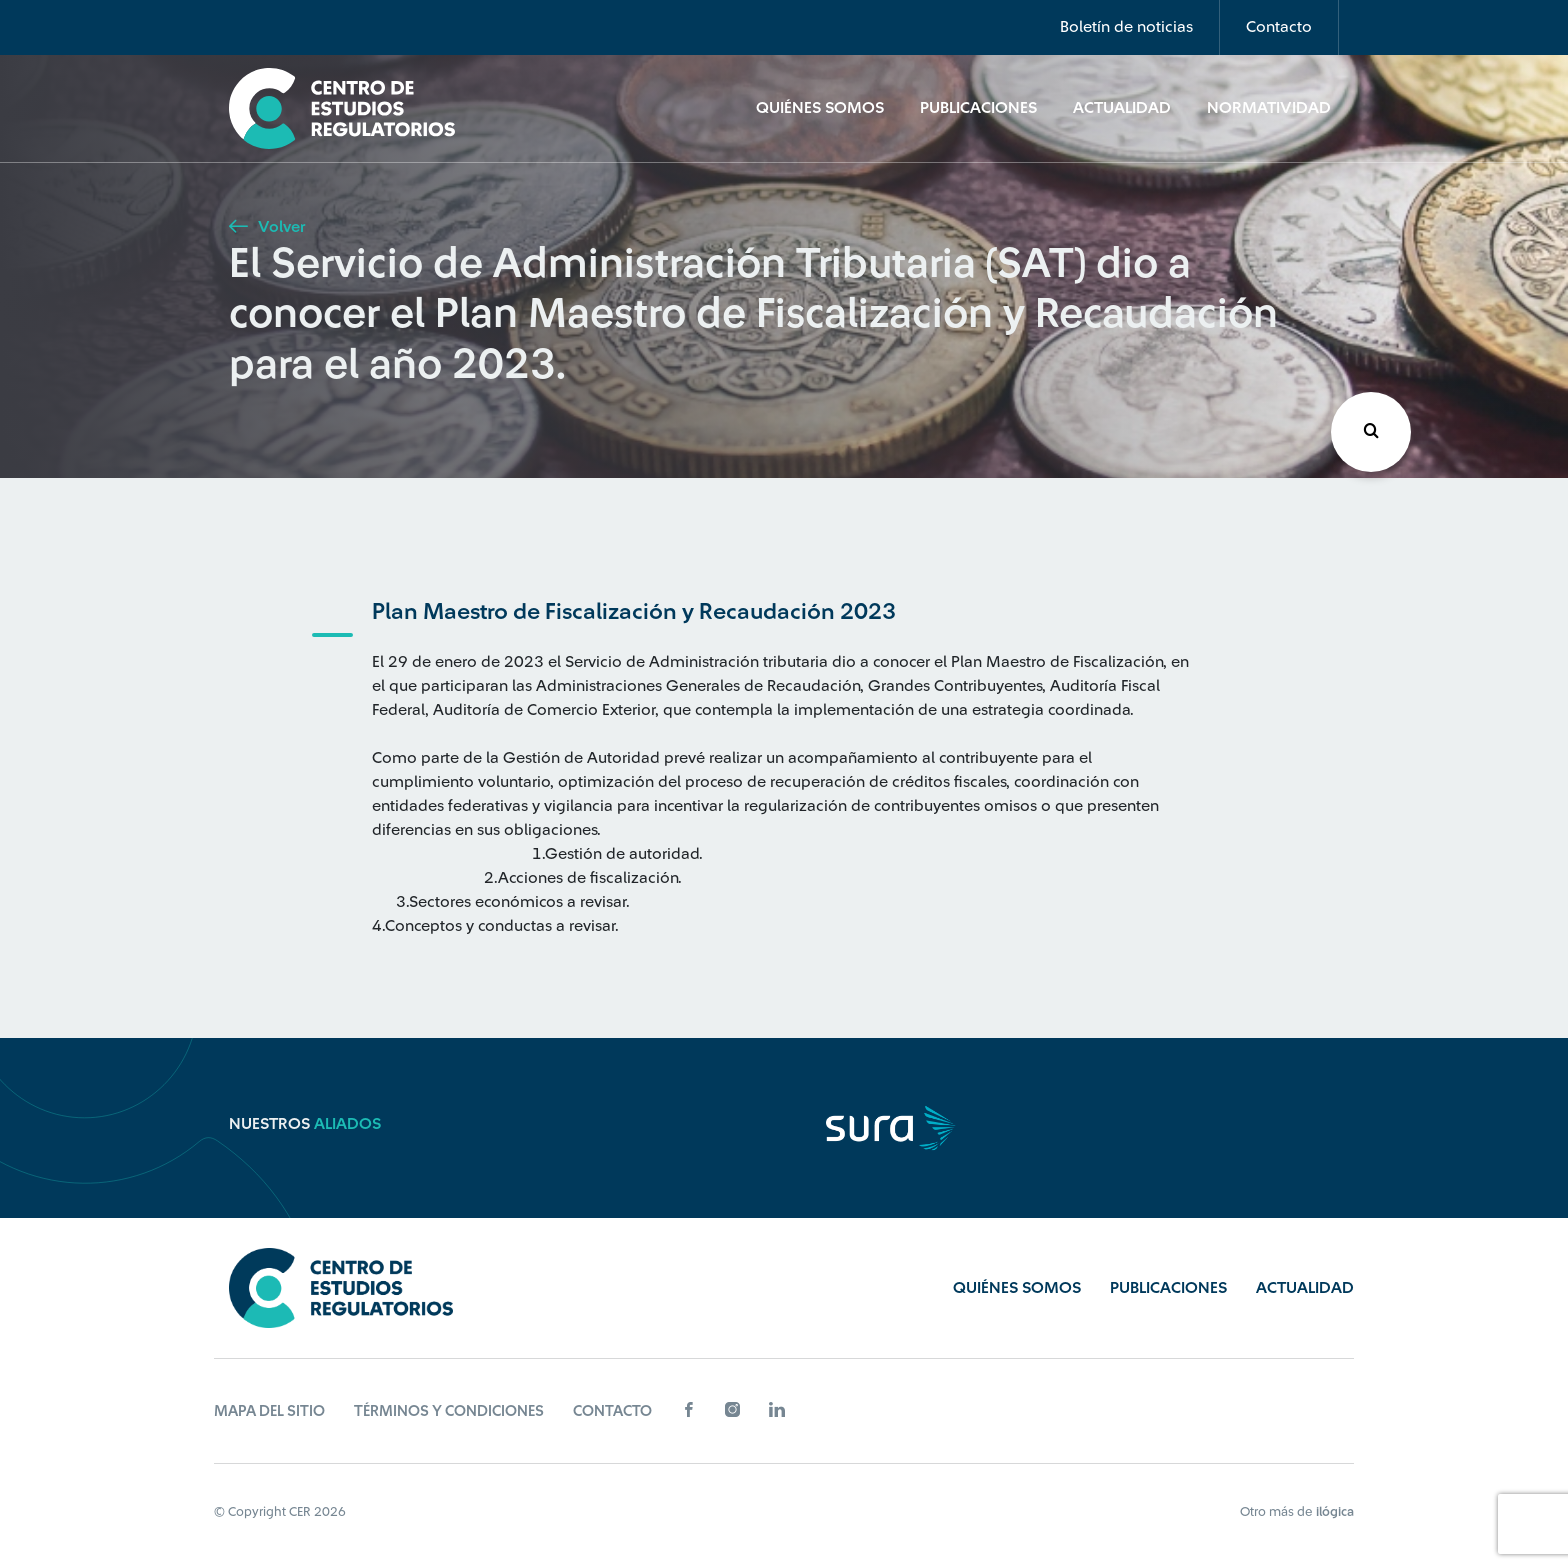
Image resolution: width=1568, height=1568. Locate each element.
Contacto (1279, 27)
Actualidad (1122, 108)
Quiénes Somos (820, 108)
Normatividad (1269, 108)
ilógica (1335, 1511)
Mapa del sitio (269, 1411)
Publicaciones (978, 108)
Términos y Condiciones (449, 1411)
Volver (267, 227)
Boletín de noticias (1126, 27)
